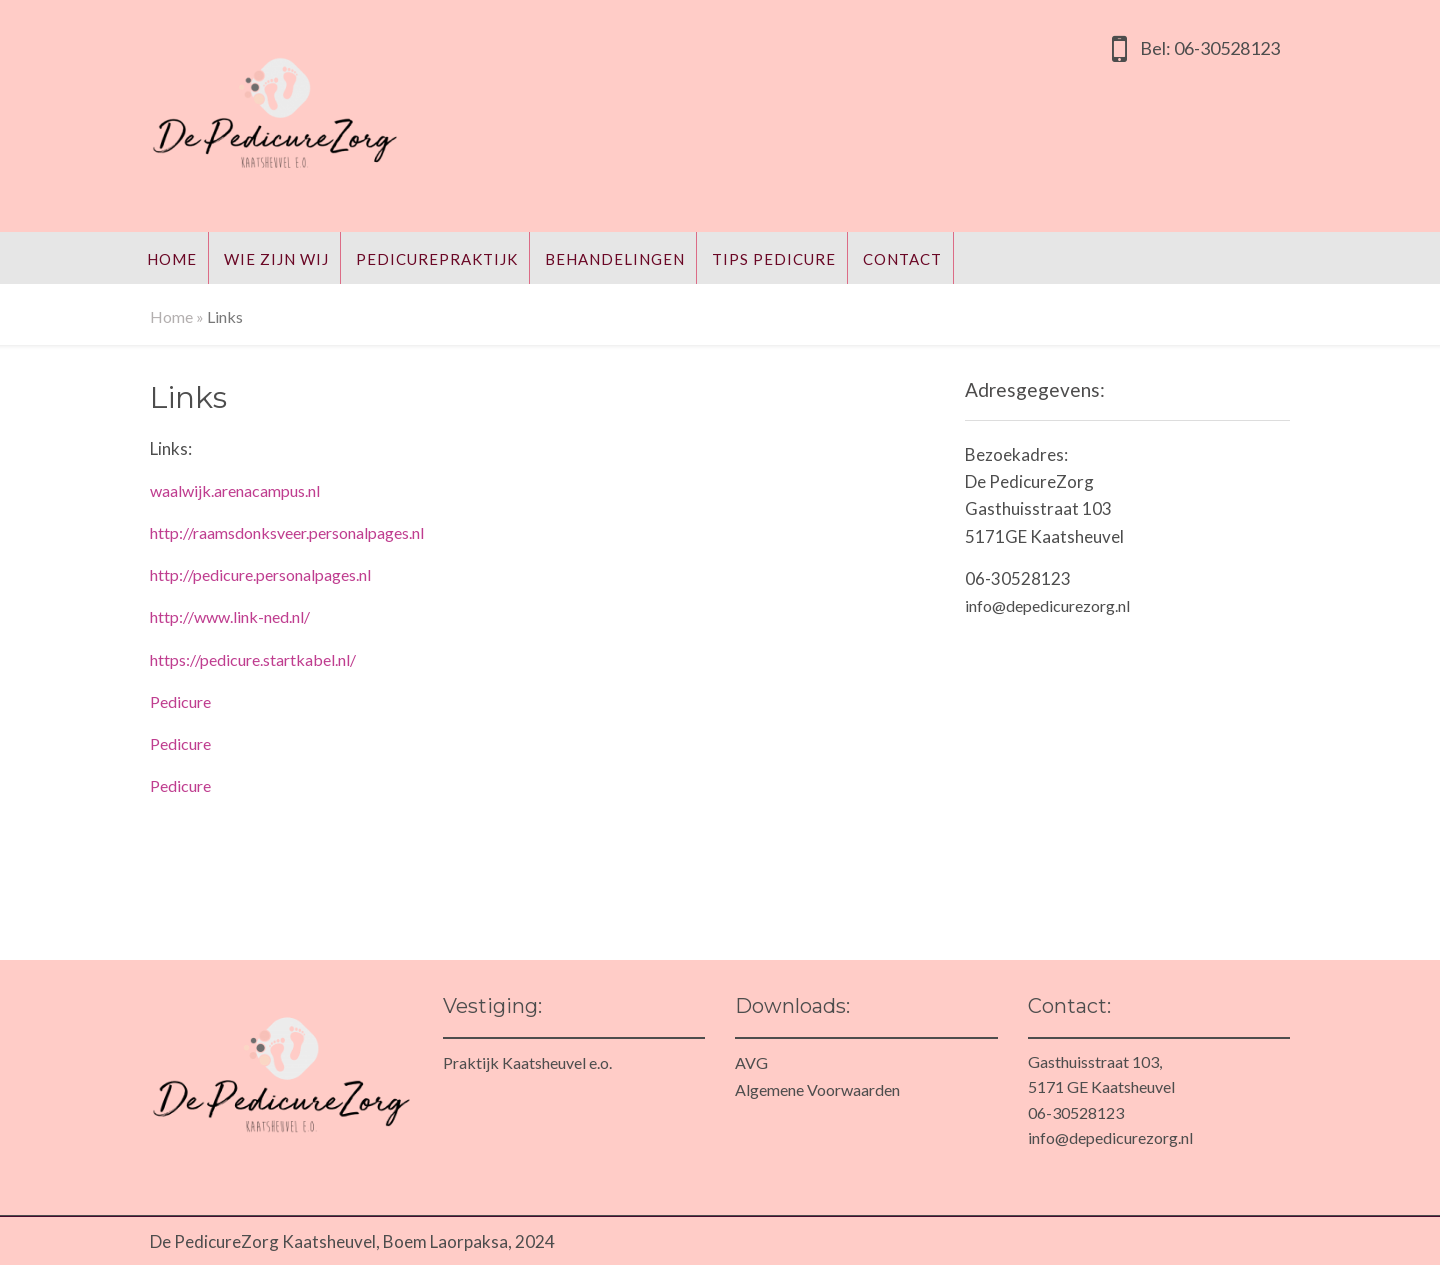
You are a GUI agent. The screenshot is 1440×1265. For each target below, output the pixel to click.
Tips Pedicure (774, 259)
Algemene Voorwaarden (817, 1089)
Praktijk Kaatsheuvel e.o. (527, 1062)
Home (172, 259)
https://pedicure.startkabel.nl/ (253, 659)
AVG (751, 1062)
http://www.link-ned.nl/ (230, 616)
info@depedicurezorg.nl (1047, 605)
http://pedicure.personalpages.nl (260, 574)
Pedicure (180, 701)
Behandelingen (615, 259)
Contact (902, 259)
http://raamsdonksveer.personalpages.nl (287, 532)
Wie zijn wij (276, 259)
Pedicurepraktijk (437, 259)
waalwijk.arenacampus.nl (235, 490)
